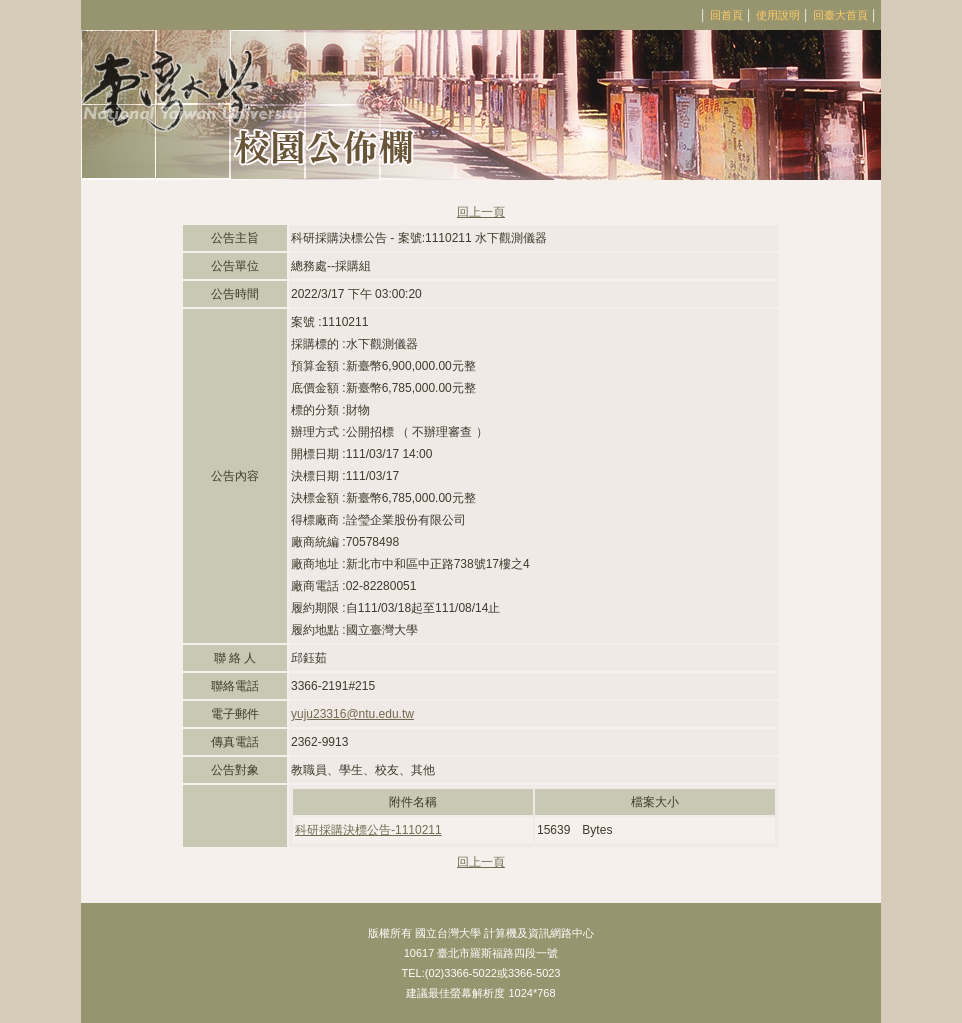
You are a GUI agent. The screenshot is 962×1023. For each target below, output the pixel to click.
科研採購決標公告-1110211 (368, 830)
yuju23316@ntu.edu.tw (352, 714)
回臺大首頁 (840, 15)
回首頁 (726, 15)
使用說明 (778, 15)
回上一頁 (481, 212)
